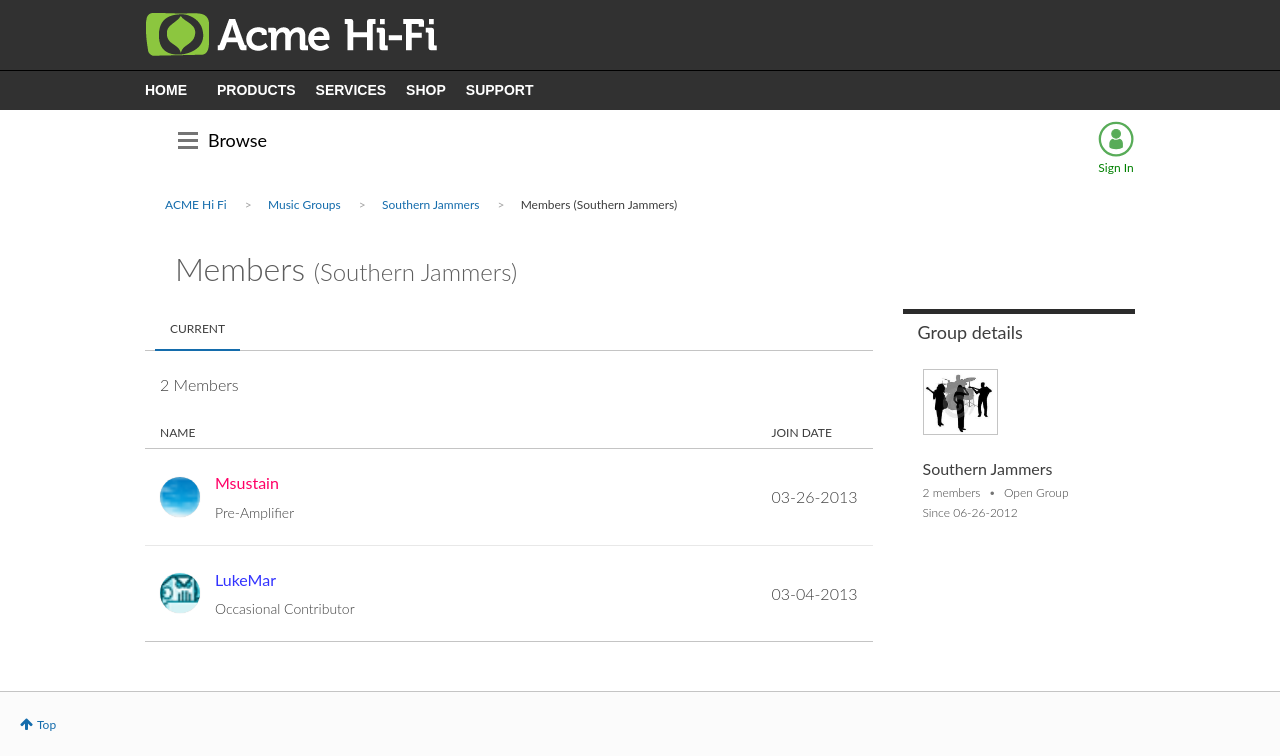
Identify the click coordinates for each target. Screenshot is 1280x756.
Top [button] (46, 724)
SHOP (426, 90)
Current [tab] (197, 328)
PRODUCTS (256, 90)
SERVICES (351, 90)
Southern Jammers (431, 204)
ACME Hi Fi (196, 204)
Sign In (1115, 167)
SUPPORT (500, 90)
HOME (166, 90)
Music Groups (304, 204)
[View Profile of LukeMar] (245, 579)
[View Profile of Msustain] (247, 482)
